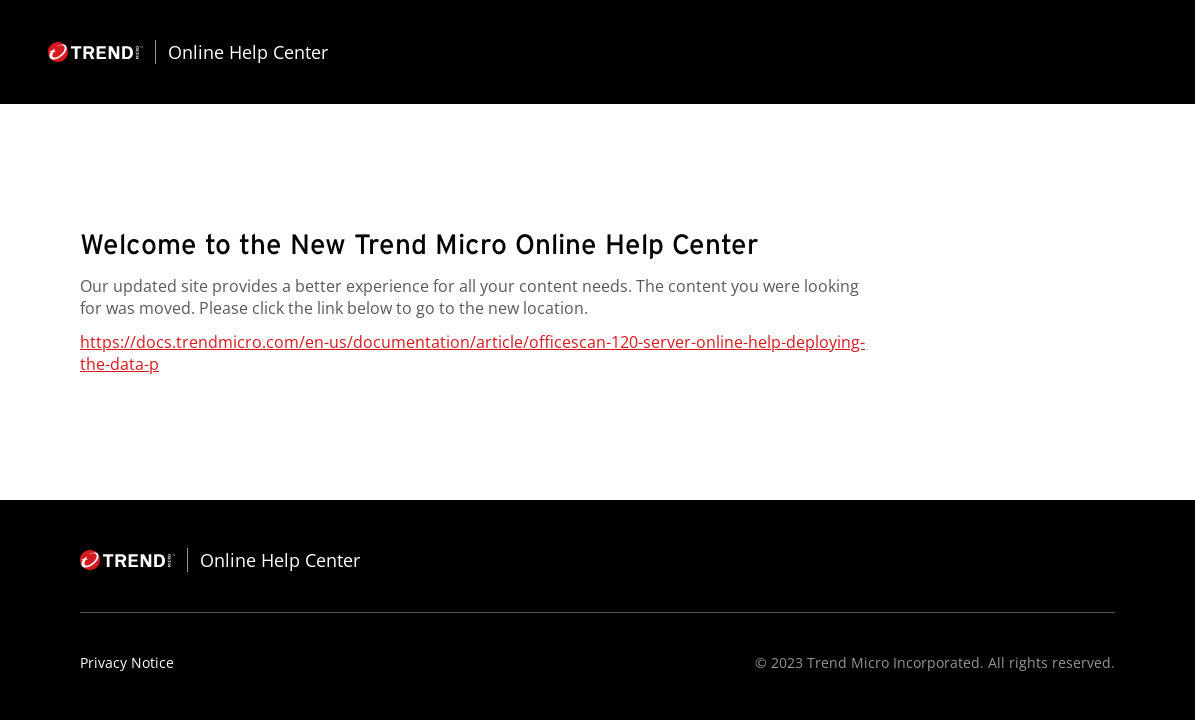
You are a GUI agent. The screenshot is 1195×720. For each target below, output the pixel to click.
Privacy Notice (127, 662)
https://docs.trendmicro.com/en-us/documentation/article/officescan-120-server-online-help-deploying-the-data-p (472, 353)
